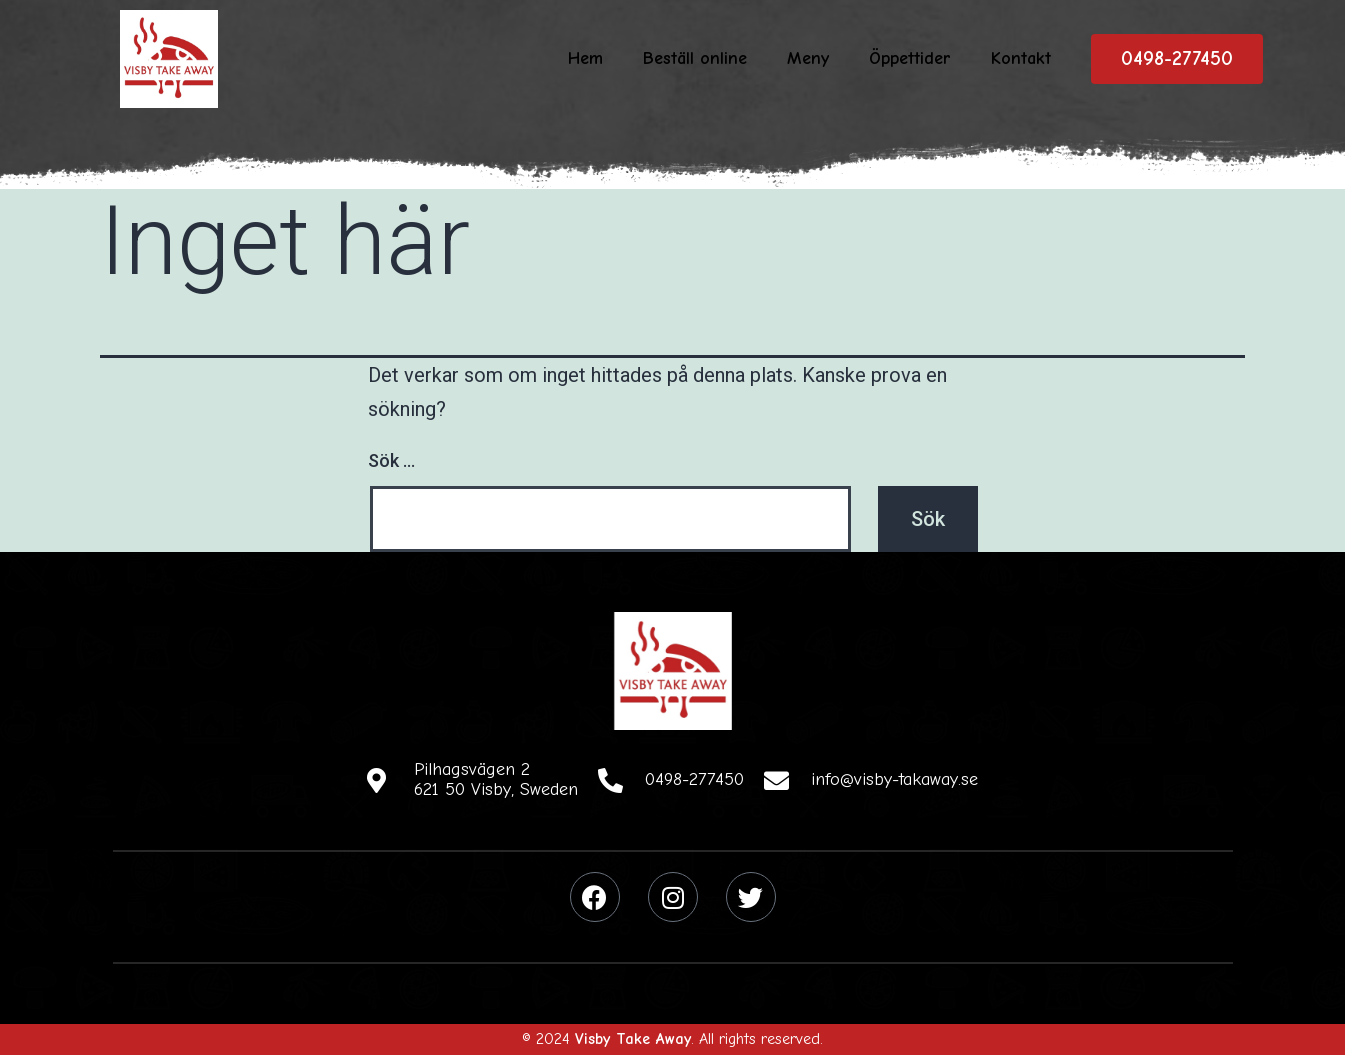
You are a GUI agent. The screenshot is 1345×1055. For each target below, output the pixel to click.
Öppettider (910, 58)
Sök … (391, 460)
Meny (808, 58)
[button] (1177, 59)
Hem (585, 58)
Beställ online (695, 58)
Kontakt (1021, 58)
